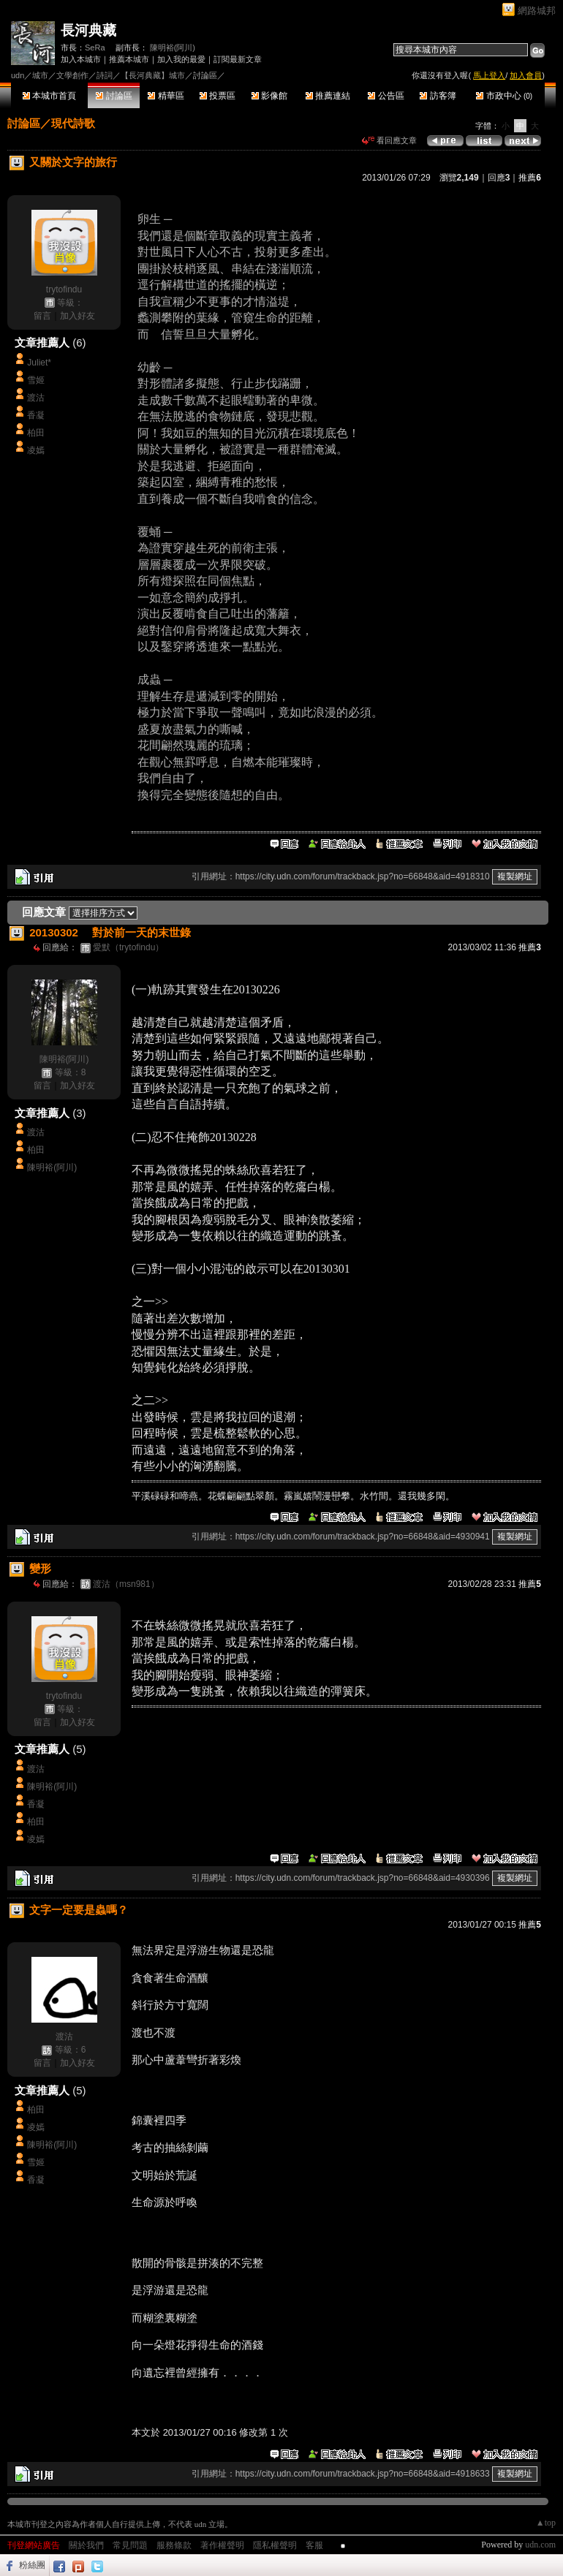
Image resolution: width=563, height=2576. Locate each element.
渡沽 (36, 398)
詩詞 (105, 75)
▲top (546, 2523)
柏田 (36, 433)
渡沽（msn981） (126, 1584)
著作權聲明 (222, 2545)
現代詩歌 (73, 123)
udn (17, 75)
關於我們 (86, 2545)
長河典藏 (88, 30)
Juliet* (39, 362)
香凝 (36, 415)
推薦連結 (328, 96)
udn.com (540, 2544)
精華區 (166, 96)
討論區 (114, 96)
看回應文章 (389, 140)
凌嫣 (36, 450)
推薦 (529, 178)
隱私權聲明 (275, 2545)
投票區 (217, 96)
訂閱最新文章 (238, 59)
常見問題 (130, 2545)
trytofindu (64, 289)
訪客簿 (438, 96)
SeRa (95, 47)
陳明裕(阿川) (172, 47)
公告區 (386, 96)
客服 (314, 2545)
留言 (42, 316)
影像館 (269, 96)
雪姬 (36, 380)
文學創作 (72, 75)
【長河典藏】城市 (153, 75)
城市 (40, 75)
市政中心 (504, 96)
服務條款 (174, 2545)
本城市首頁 (49, 96)
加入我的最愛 (181, 59)
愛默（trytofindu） (128, 947)
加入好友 (77, 316)
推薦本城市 (129, 59)
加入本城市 (81, 59)
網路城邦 (537, 10)
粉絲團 (32, 2565)
